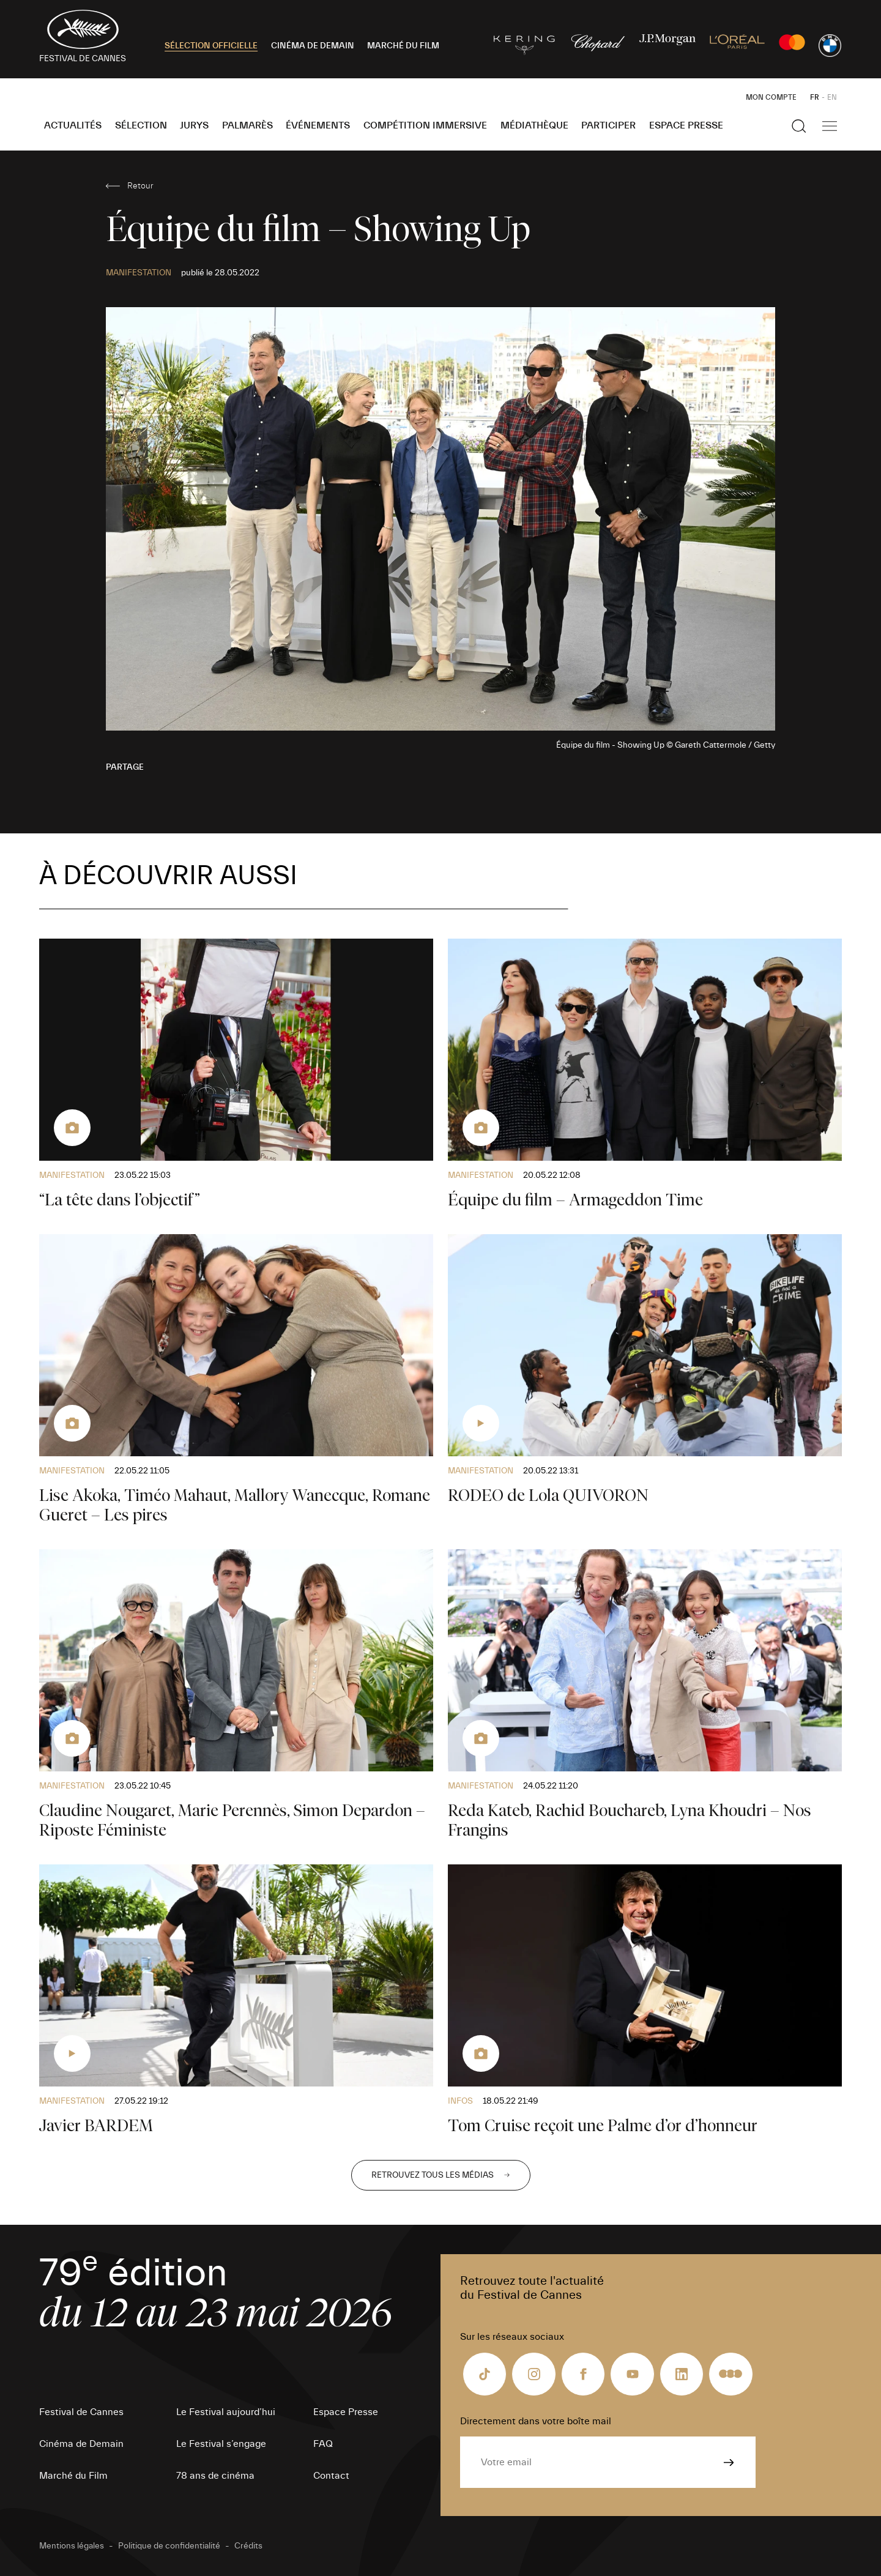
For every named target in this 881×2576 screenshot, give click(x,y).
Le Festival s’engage (221, 2443)
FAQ (323, 2443)
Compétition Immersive (425, 125)
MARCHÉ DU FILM (403, 46)
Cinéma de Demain (81, 2443)
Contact (331, 2475)
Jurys (194, 125)
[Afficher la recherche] (799, 126)
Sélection (141, 125)
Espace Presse (686, 125)
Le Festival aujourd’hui (225, 2412)
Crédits (248, 2546)
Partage (125, 767)
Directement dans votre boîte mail (535, 2421)
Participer (608, 125)
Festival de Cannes (81, 2412)
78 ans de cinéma (215, 2475)
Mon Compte (771, 97)
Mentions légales (71, 2546)
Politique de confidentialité (169, 2546)
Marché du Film (73, 2475)
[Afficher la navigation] (829, 126)
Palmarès (247, 125)
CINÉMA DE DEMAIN (312, 46)
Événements (318, 125)
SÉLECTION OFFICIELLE (211, 46)
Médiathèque (534, 125)
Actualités (73, 125)
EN (832, 97)
